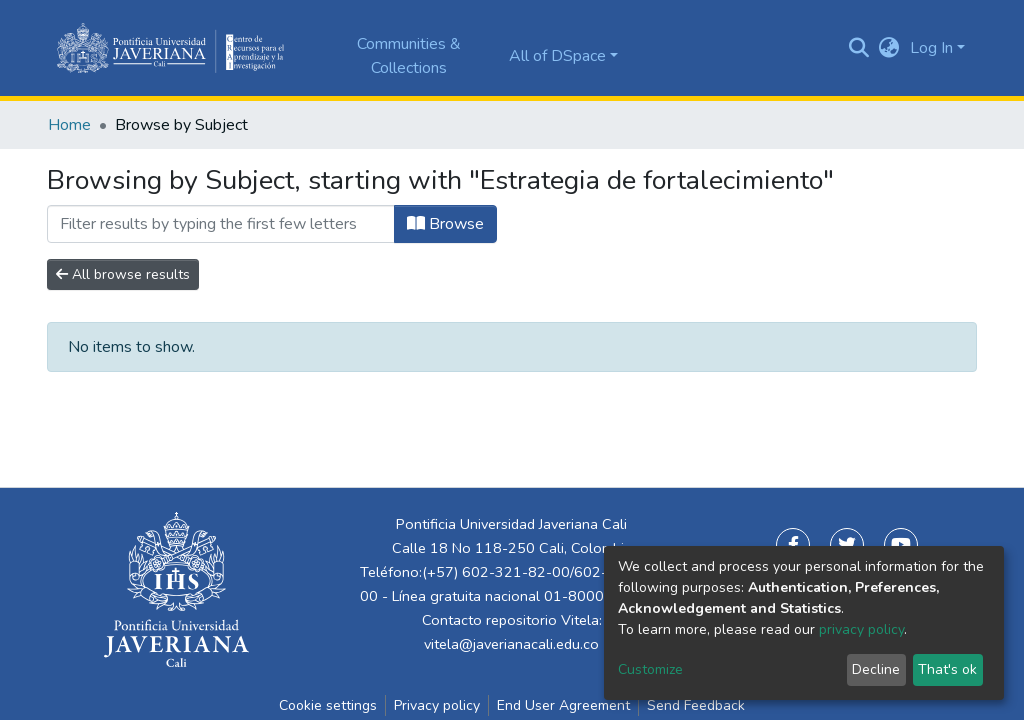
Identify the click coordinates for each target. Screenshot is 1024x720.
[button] (889, 48)
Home (69, 125)
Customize (650, 669)
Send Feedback (696, 705)
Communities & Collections (409, 56)
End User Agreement (563, 705)
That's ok (947, 669)
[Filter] (221, 224)
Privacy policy (437, 705)
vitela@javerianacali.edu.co (511, 644)
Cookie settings (328, 705)
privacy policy (861, 629)
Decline (876, 669)
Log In (931, 48)
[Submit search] (859, 48)
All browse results (123, 274)
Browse (445, 224)
